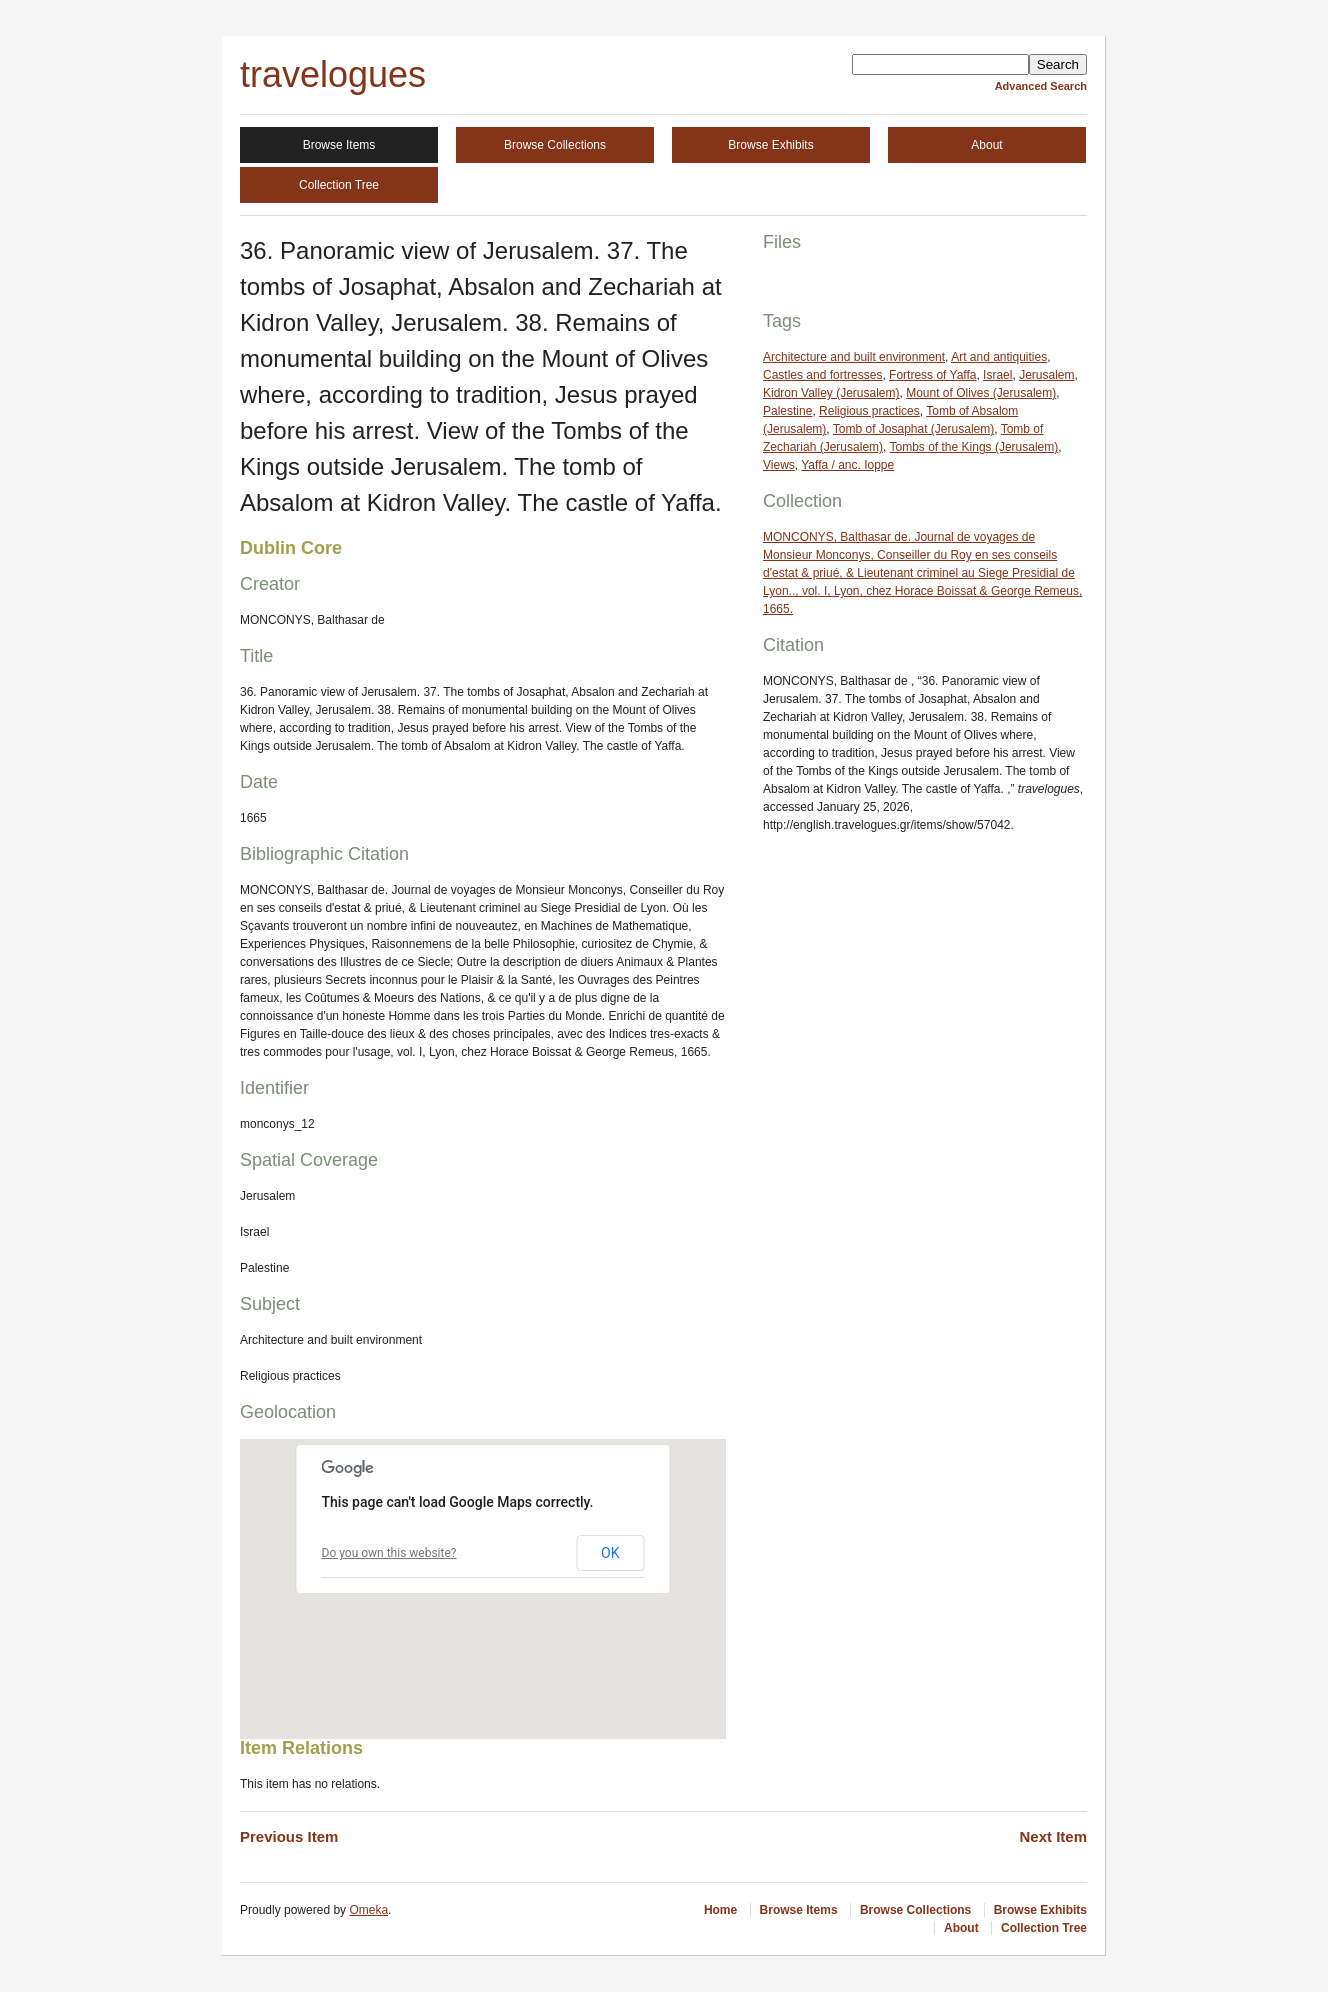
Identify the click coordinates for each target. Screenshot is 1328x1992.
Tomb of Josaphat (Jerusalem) (913, 429)
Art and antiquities (999, 357)
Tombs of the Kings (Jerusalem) (974, 447)
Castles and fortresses (822, 375)
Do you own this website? (389, 1553)
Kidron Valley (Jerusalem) (831, 393)
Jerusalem (1046, 375)
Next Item (1053, 1836)
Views (779, 465)
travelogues (333, 74)
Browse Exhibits (770, 145)
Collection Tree (339, 185)
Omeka (368, 1910)
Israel (997, 375)
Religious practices (869, 411)
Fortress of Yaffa (932, 375)
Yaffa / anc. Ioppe (847, 465)
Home (720, 1910)
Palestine (787, 411)
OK (610, 1553)
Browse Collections (555, 145)
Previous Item (289, 1836)
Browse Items (339, 145)
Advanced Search (1041, 86)
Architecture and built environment (854, 357)
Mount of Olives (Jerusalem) (981, 393)
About (986, 145)
